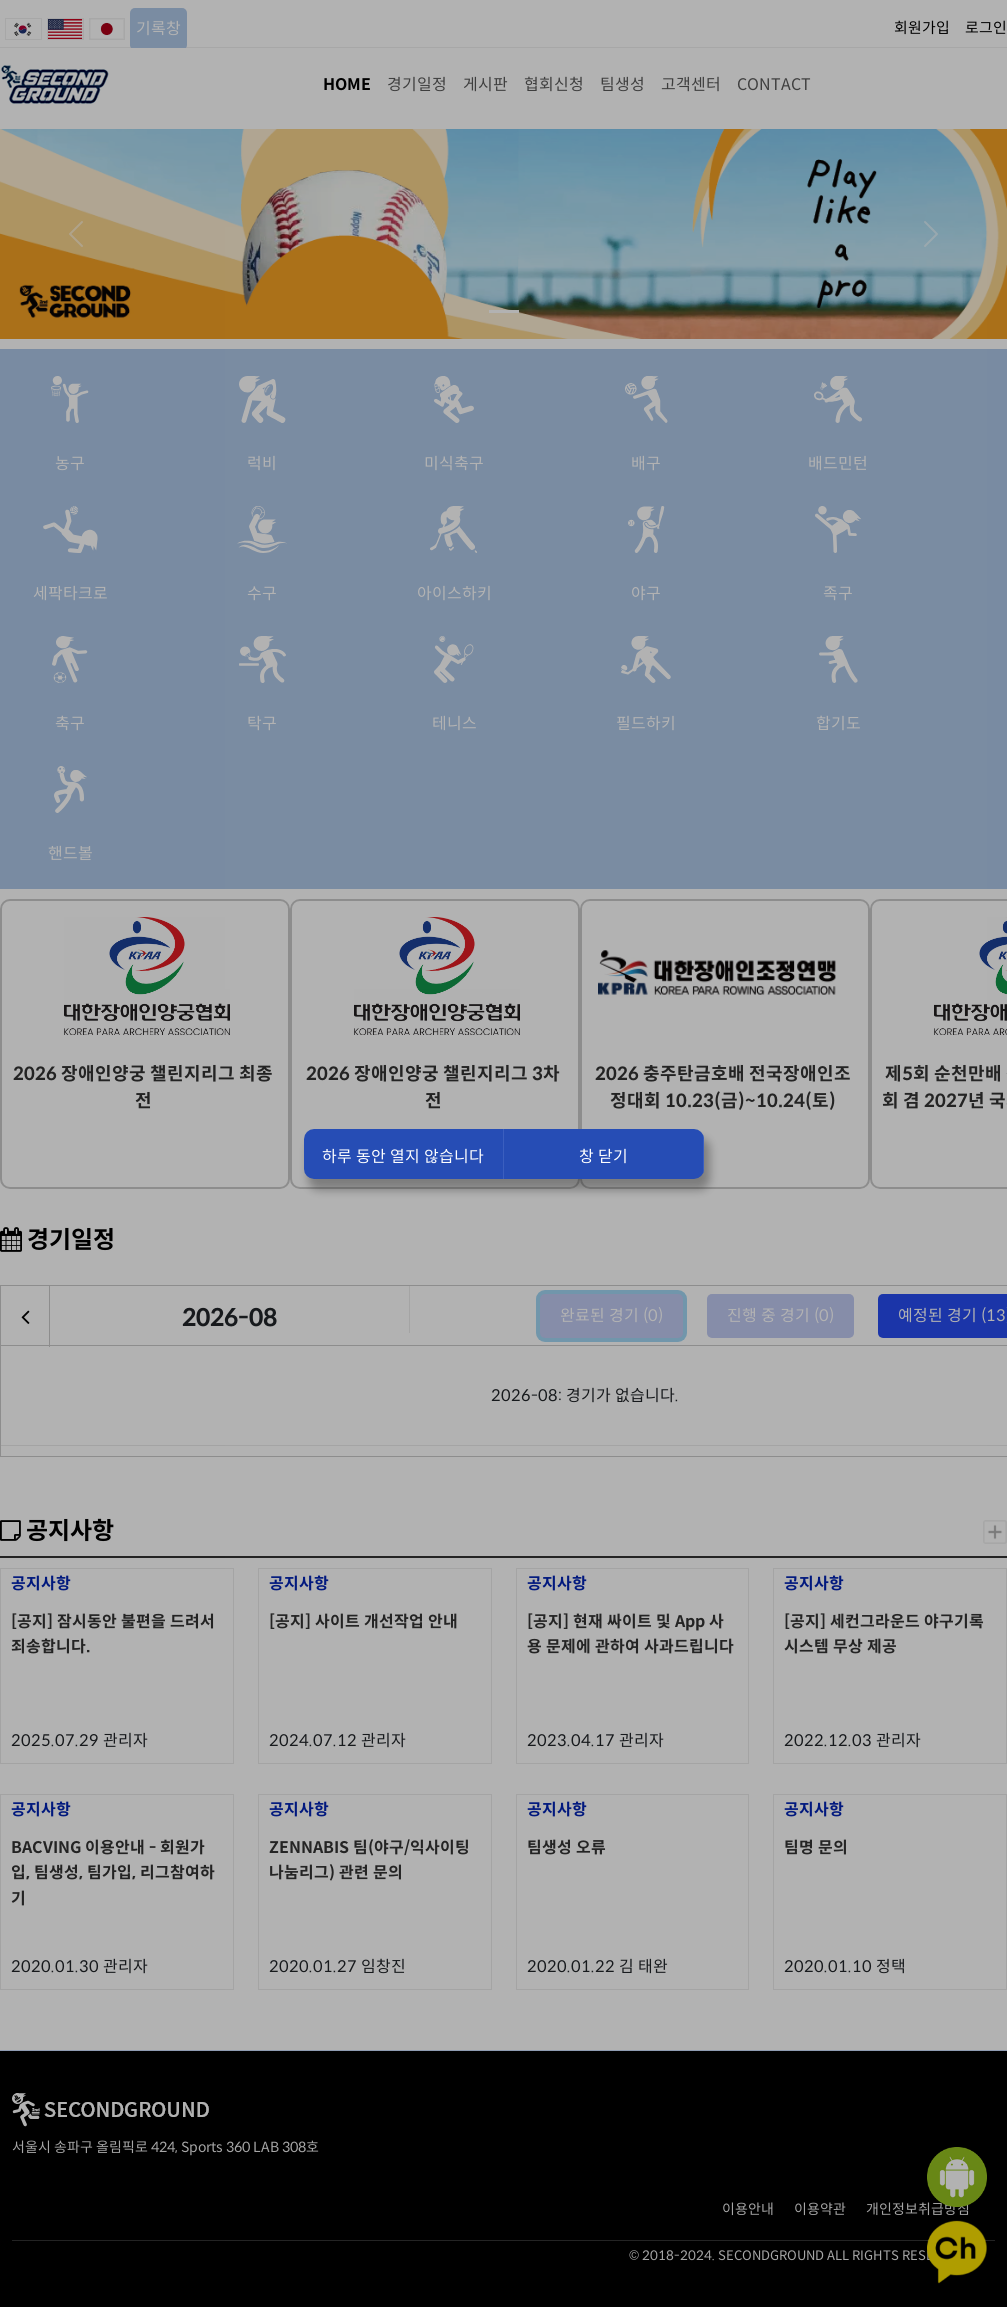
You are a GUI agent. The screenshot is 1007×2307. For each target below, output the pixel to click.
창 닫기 (603, 1156)
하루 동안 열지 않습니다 (403, 1156)
